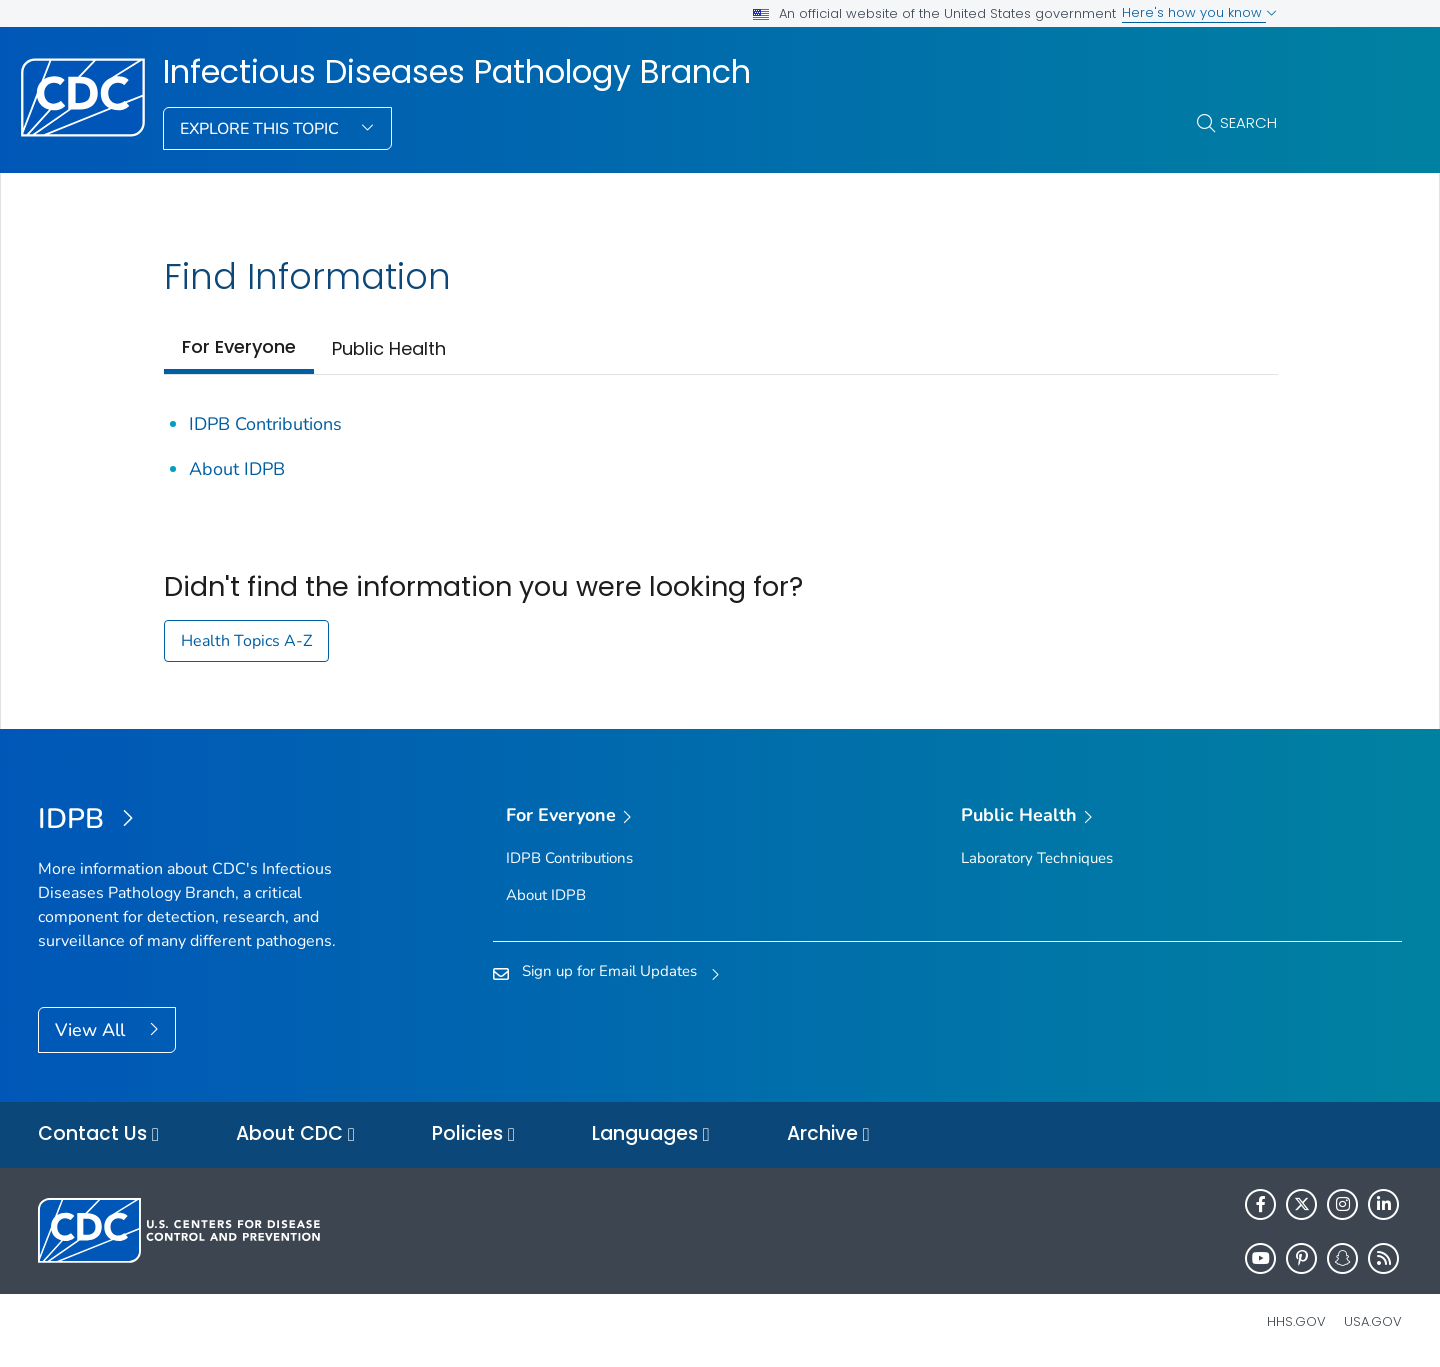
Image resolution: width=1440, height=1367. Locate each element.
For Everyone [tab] (239, 346)
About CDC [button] (295, 1134)
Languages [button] (651, 1134)
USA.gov (1373, 1321)
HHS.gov (1296, 1321)
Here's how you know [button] (1199, 12)
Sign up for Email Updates (609, 971)
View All (92, 1030)
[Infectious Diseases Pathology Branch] (208, 820)
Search (1248, 122)
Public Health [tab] (389, 348)
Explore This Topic (261, 129)
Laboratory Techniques (1037, 858)
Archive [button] (828, 1134)
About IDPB (237, 469)
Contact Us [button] (98, 1134)
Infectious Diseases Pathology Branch (457, 72)
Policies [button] (473, 1134)
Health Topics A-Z (246, 641)
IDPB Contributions (265, 424)
